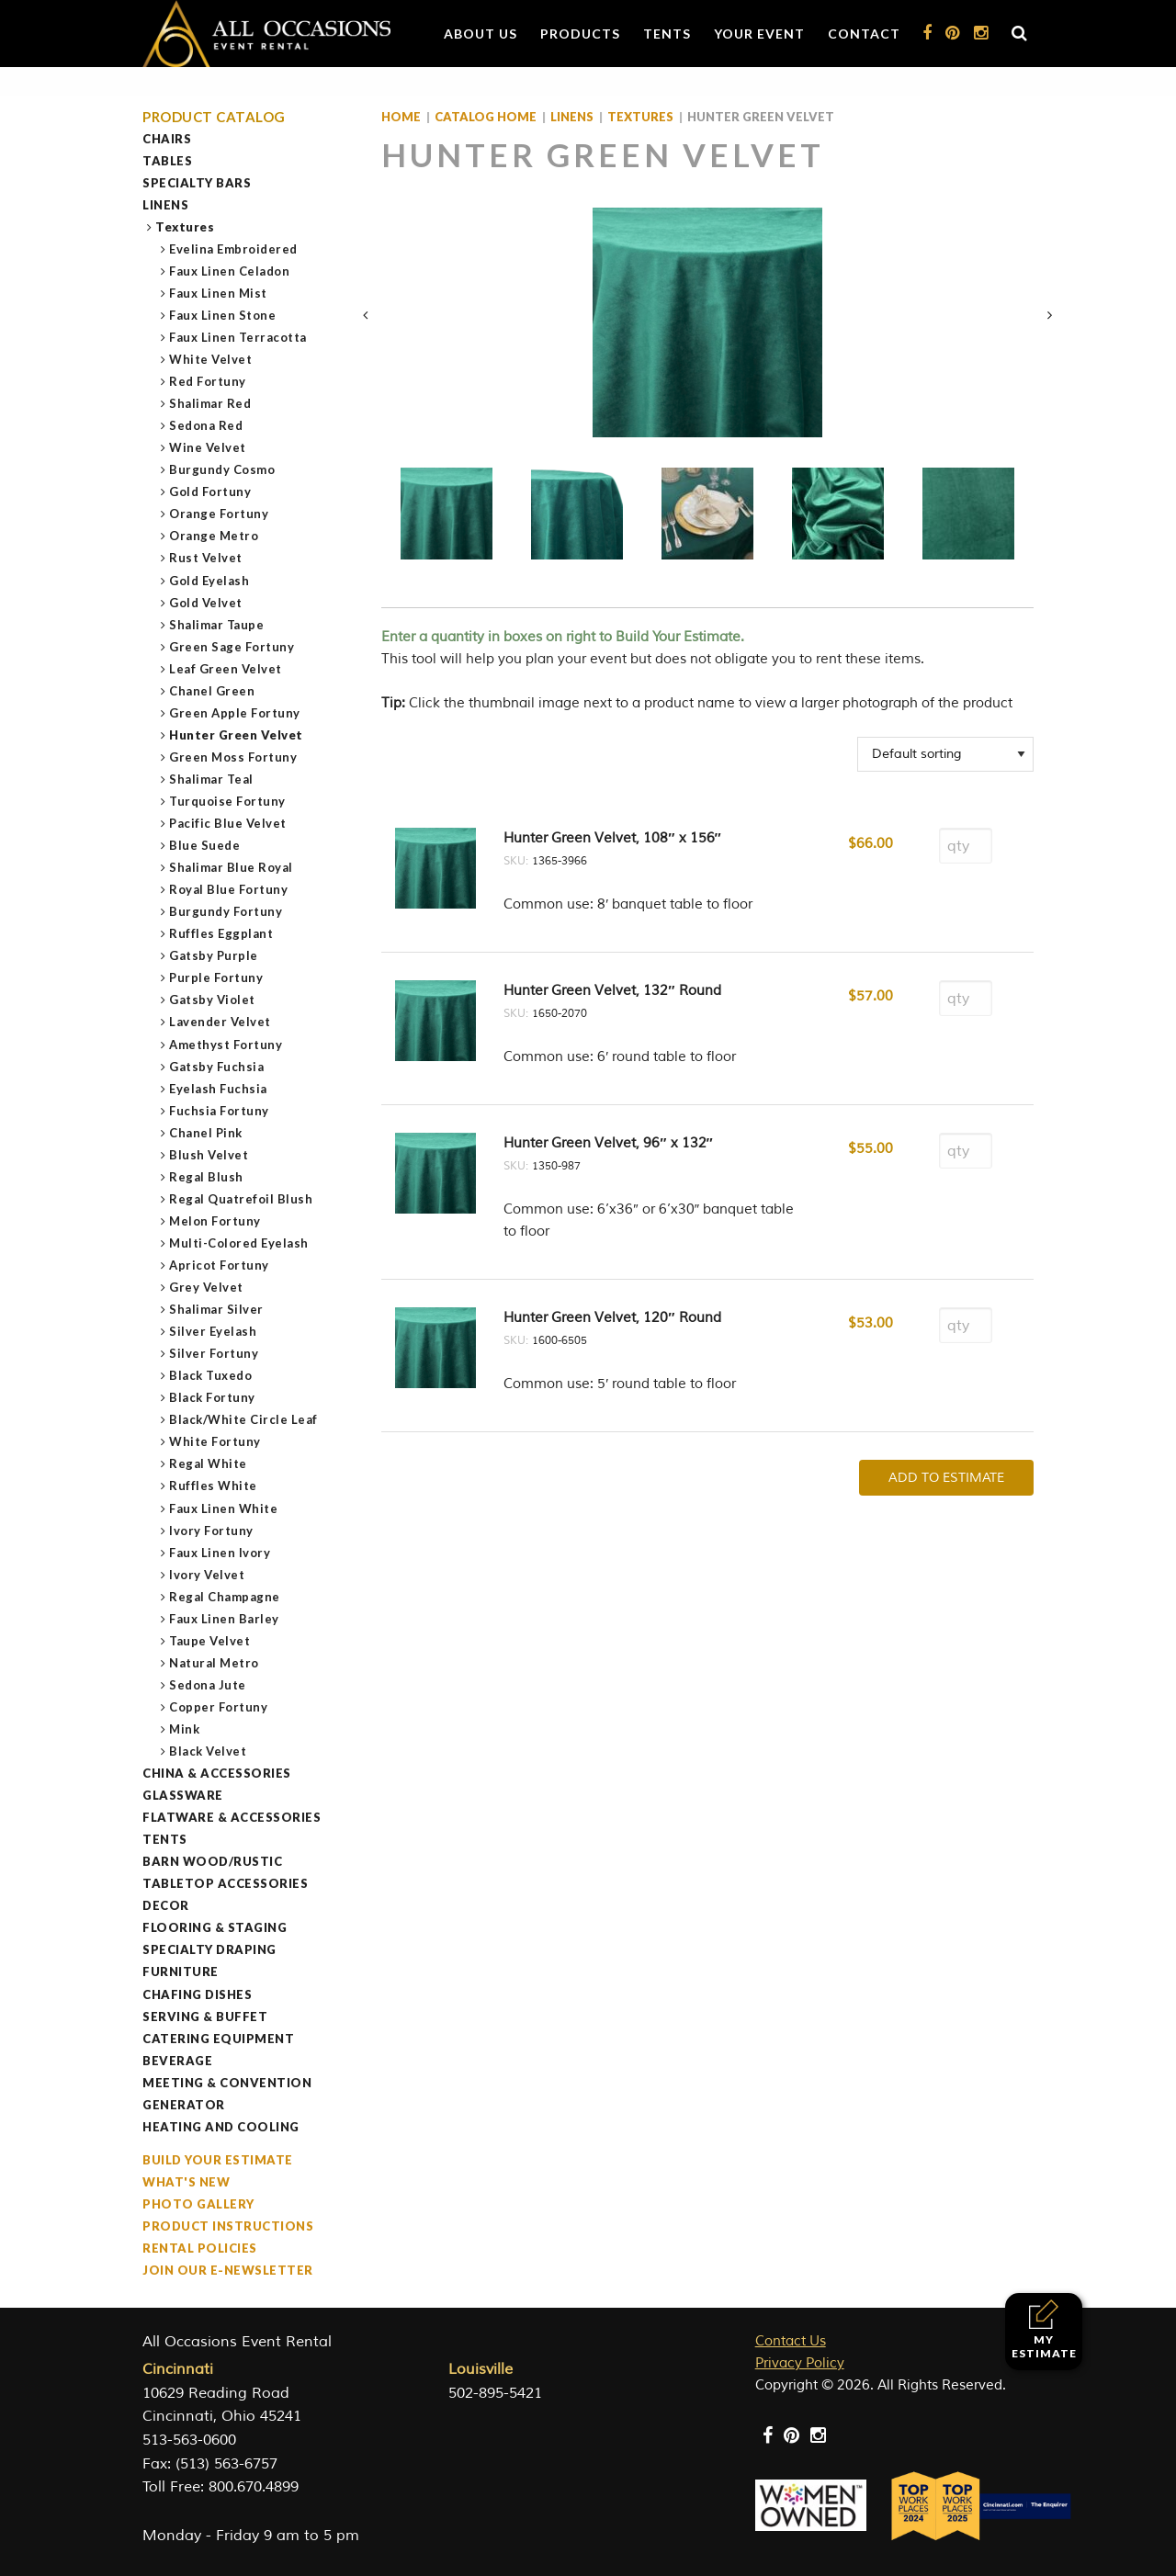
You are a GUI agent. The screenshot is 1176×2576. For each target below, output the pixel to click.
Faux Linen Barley (224, 1618)
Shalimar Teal (212, 779)
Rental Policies (199, 2248)
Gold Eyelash (209, 580)
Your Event (759, 33)
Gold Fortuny (210, 491)
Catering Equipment (218, 2038)
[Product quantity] (965, 846)
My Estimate (1044, 2329)
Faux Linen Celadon (229, 271)
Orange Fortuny (219, 513)
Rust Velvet (206, 557)
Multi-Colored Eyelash (239, 1243)
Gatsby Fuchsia (217, 1066)
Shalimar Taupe (217, 624)
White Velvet (211, 359)
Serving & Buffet (204, 2016)
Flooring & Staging (214, 1927)
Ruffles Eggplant (221, 933)
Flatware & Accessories (231, 1817)
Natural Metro (214, 1662)
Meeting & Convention (226, 2082)
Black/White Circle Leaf (244, 1419)
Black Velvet (208, 1751)
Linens (165, 205)
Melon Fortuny (215, 1221)
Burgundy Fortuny (226, 911)
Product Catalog (214, 117)
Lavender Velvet (220, 1021)
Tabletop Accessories (225, 1883)
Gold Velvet (206, 602)
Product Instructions (227, 2226)
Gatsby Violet (212, 999)
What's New (186, 2182)
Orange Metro (214, 535)
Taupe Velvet (210, 1640)
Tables (167, 160)
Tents (667, 33)
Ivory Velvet (207, 1574)
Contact (864, 33)
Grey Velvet (206, 1287)
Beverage (177, 2060)
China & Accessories (216, 1773)
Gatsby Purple (214, 955)
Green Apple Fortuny (235, 713)
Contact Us (790, 2341)
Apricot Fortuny (219, 1265)
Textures (185, 227)
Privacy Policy (799, 2363)
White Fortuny (215, 1441)
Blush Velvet (209, 1154)
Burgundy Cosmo (222, 469)
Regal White (208, 1463)
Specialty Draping (209, 1949)
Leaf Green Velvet (226, 668)
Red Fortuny (208, 381)
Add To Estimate (946, 1478)
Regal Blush (206, 1176)
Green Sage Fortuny (232, 646)
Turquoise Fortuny (228, 801)
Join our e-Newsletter (227, 2270)
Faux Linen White (223, 1508)
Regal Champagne (225, 1596)
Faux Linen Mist (218, 293)
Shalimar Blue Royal (231, 867)
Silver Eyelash (213, 1331)
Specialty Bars (196, 182)
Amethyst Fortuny (226, 1044)
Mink (184, 1729)
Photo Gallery (198, 2204)
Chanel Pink (206, 1132)
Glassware (182, 1795)
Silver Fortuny (214, 1353)
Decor (165, 1905)
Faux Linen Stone (223, 315)
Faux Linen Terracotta (238, 337)
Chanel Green (212, 691)
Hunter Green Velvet (236, 735)
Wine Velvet (208, 447)
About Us (480, 33)
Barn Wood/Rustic (212, 1861)
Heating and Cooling (221, 2126)
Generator (183, 2104)
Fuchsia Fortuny (219, 1110)
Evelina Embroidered (234, 249)
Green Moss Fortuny (233, 757)
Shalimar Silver (217, 1309)
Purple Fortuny (216, 977)
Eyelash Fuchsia (218, 1088)
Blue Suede (205, 845)
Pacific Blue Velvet (228, 823)
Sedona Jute (208, 1685)
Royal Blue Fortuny (229, 889)
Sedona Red (206, 425)
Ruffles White (213, 1485)
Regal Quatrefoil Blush (241, 1199)
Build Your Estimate (217, 2159)
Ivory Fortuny (212, 1530)
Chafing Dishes (197, 1994)
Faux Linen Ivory (220, 1552)
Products (580, 33)
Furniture (180, 1971)
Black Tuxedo (211, 1375)
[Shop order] (945, 754)
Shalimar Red (210, 403)
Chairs (166, 138)
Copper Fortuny (218, 1707)
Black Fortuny (212, 1397)
